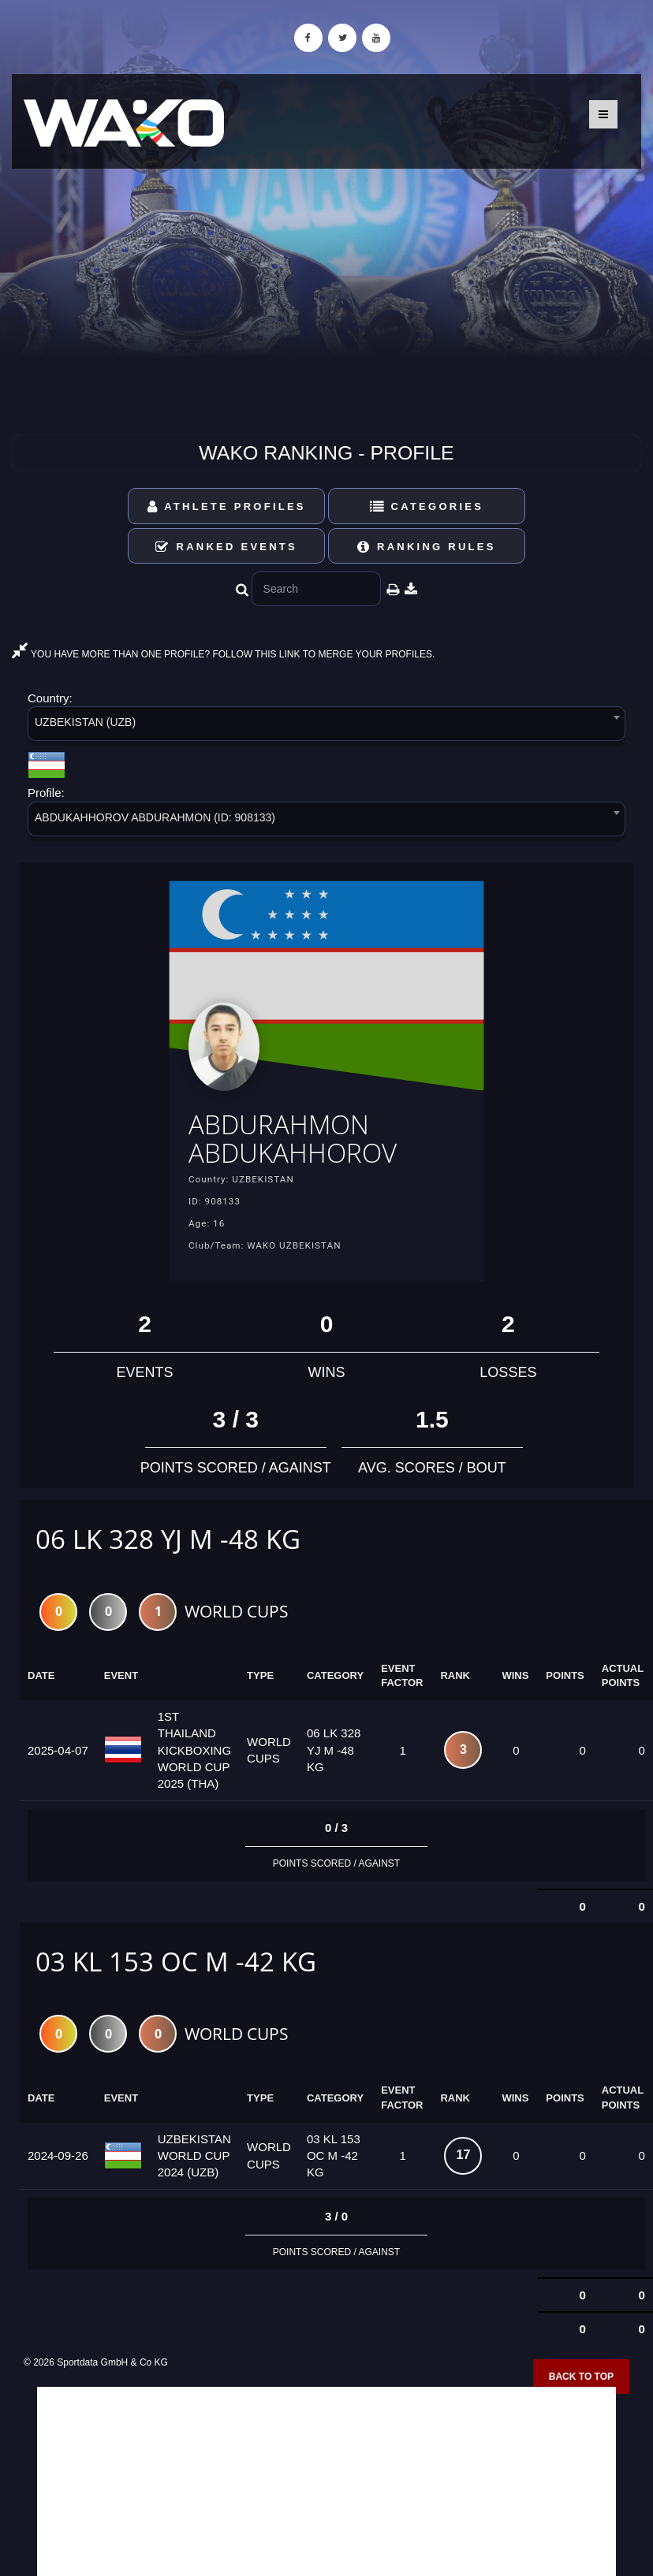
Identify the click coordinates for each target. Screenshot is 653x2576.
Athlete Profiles (226, 506)
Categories (427, 506)
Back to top (581, 2376)
